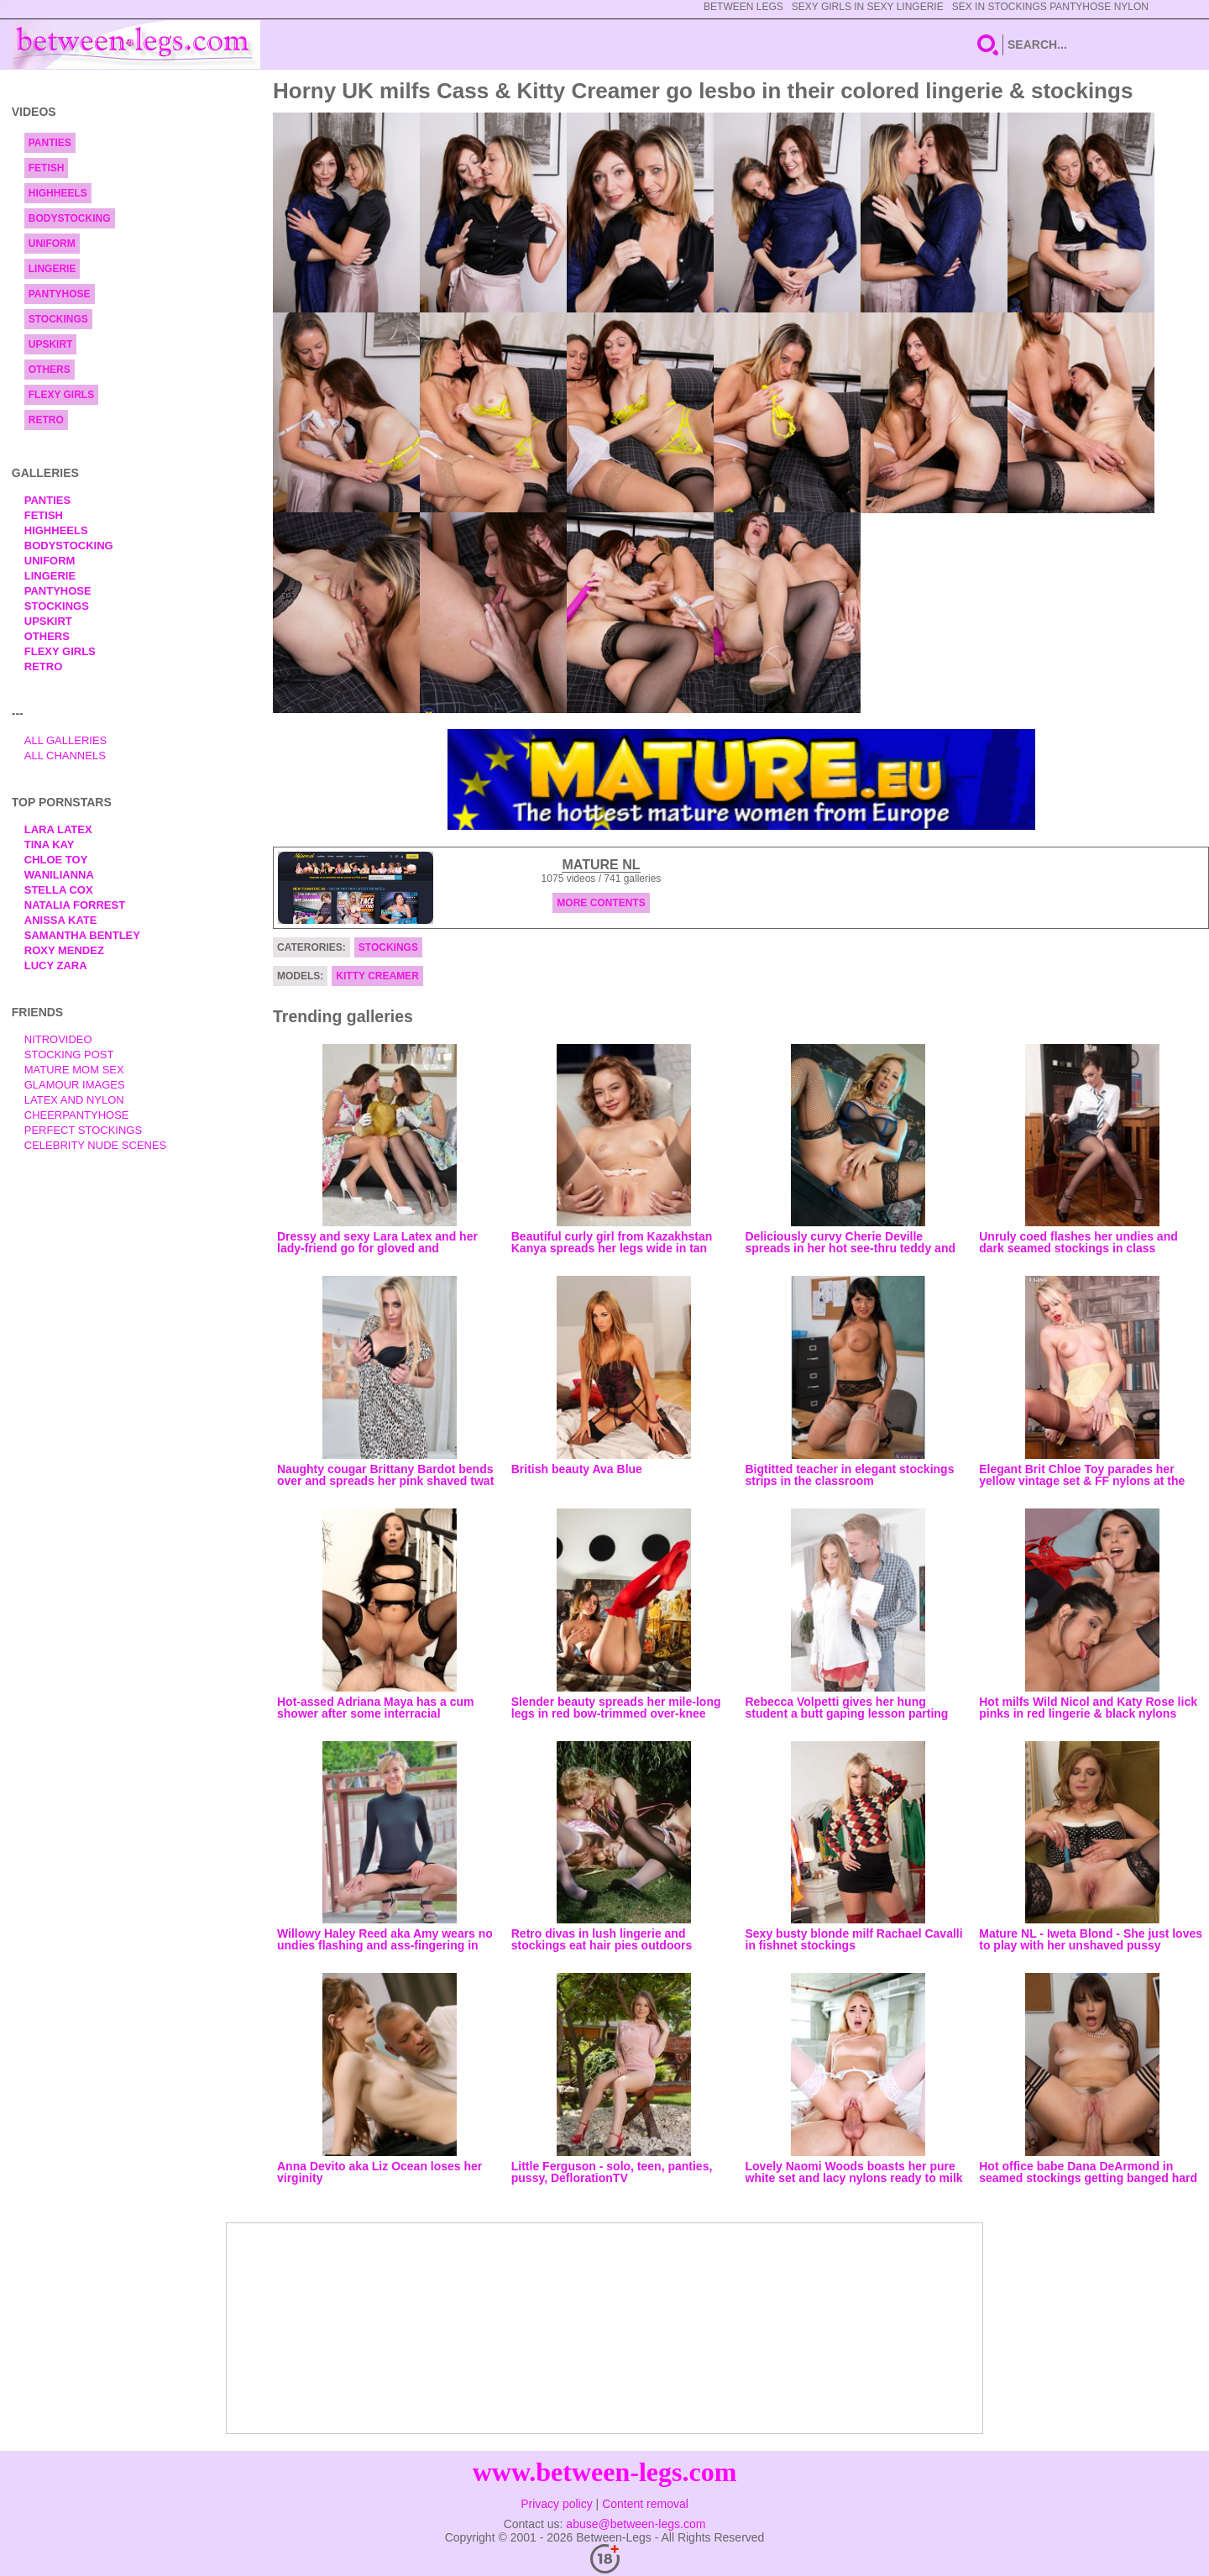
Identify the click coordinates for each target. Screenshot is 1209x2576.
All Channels (65, 755)
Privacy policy (557, 2503)
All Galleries (65, 740)
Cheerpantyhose (76, 1115)
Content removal (645, 2503)
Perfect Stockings (83, 1130)
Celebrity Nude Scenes (95, 1145)
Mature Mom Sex (74, 1069)
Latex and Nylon (74, 1100)
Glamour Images (74, 1084)
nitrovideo (58, 1039)
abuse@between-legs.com (635, 2524)
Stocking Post (69, 1054)
